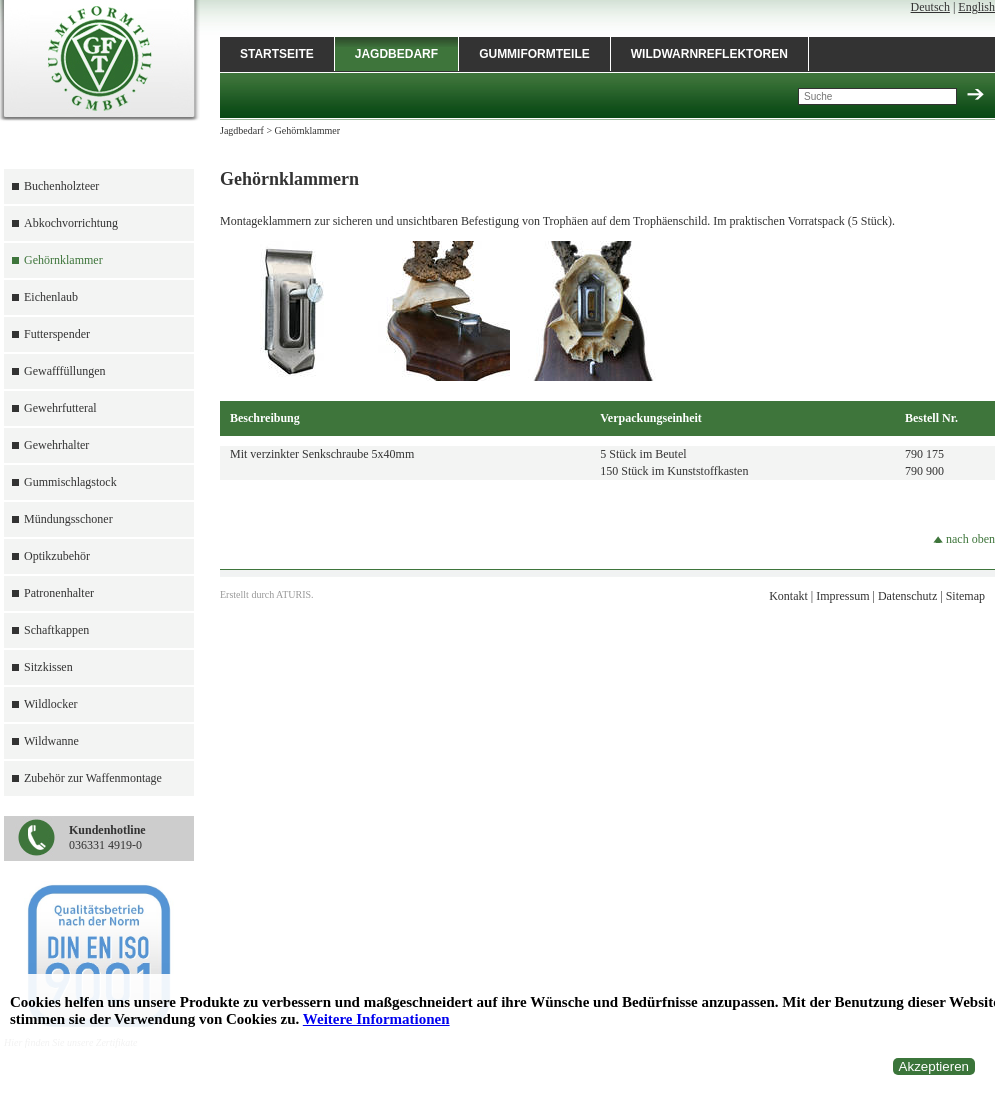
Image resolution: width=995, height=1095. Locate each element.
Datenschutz (907, 596)
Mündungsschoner (68, 519)
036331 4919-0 (107, 837)
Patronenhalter (59, 593)
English (976, 7)
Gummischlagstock (70, 482)
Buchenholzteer (61, 186)
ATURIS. (295, 594)
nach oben (964, 539)
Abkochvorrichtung (71, 223)
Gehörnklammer (63, 260)
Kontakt (788, 596)
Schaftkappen (56, 630)
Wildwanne (51, 741)
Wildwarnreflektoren (709, 54)
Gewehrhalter (56, 445)
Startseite (277, 54)
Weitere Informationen (376, 1019)
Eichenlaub (51, 297)
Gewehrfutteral (60, 408)
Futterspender (57, 334)
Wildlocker (51, 704)
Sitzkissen (48, 667)
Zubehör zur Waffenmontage (93, 778)
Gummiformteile (534, 54)
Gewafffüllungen (65, 371)
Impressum (842, 596)
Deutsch (930, 7)
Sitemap (965, 596)
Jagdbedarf (396, 54)
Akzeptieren (934, 1066)
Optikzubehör (57, 556)
